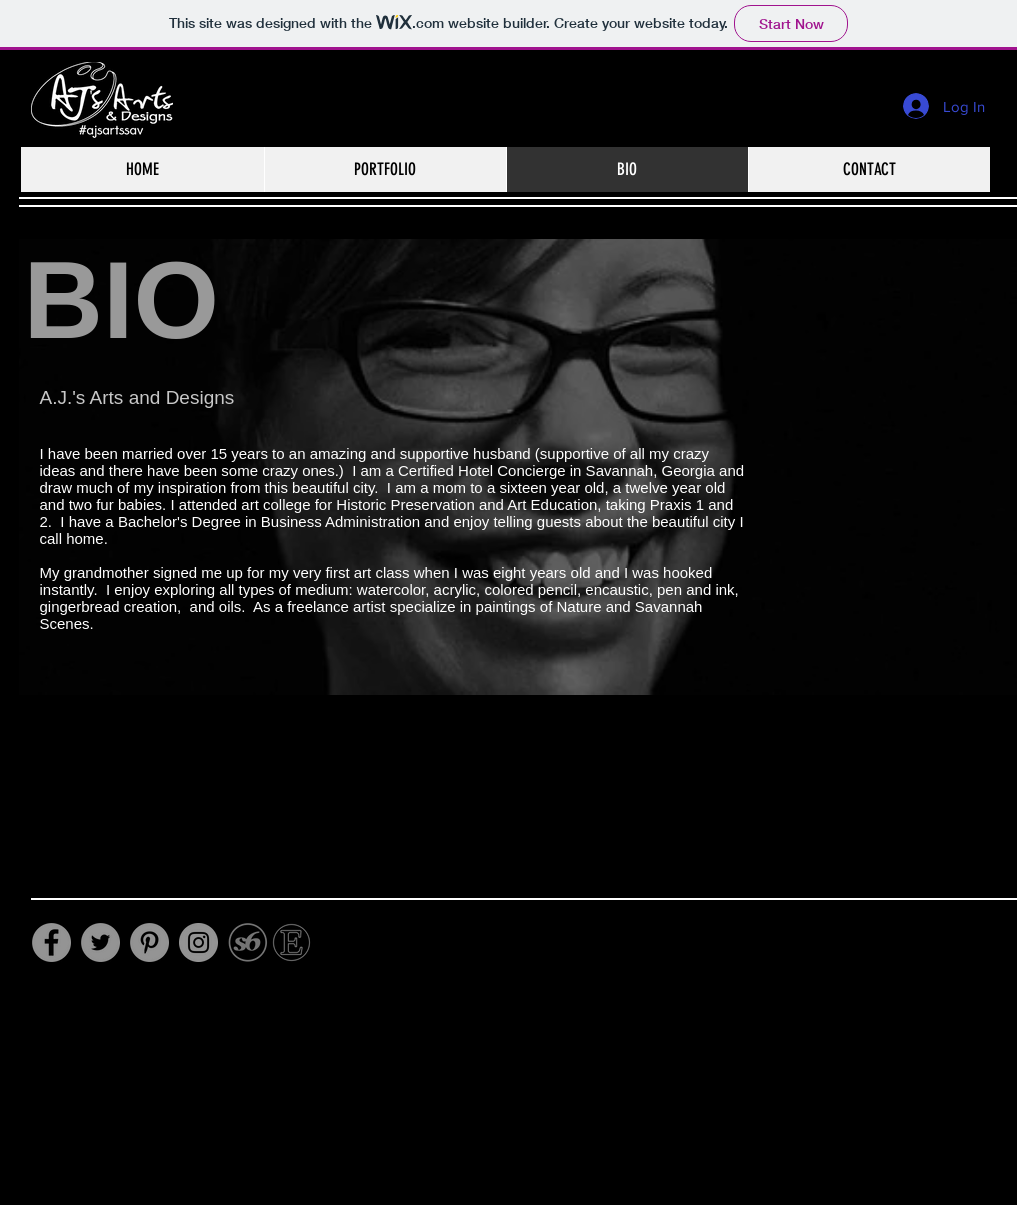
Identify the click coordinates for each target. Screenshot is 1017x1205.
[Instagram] (198, 942)
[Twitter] (100, 942)
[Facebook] (51, 942)
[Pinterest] (149, 942)
